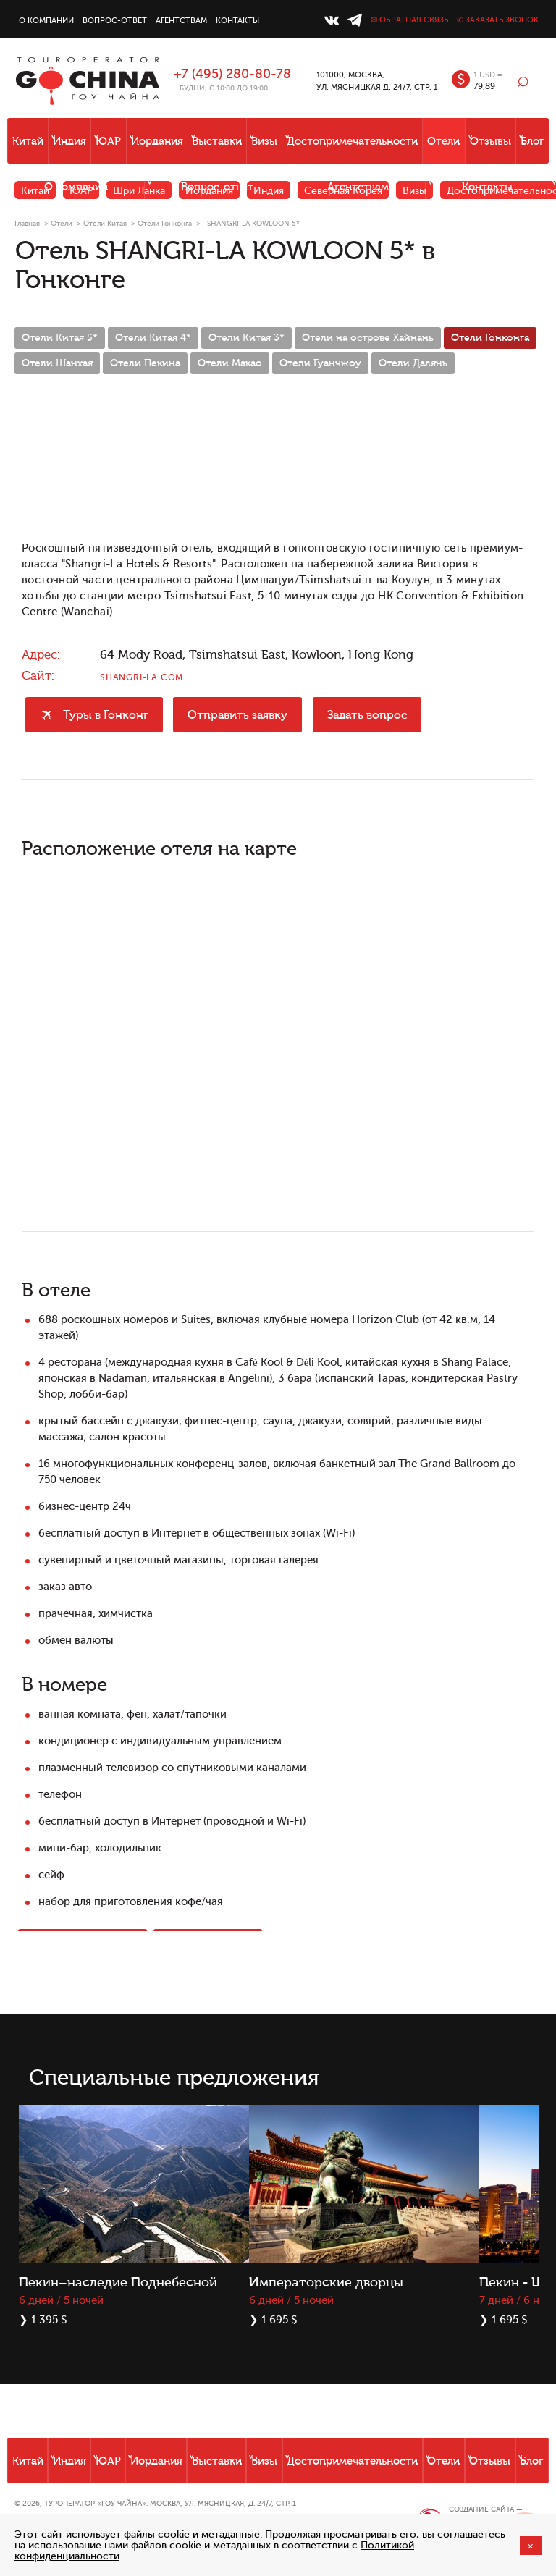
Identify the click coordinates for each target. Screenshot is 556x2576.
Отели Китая (105, 223)
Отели (443, 141)
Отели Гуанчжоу (320, 363)
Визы (264, 141)
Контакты (237, 20)
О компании (46, 20)
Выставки (217, 141)
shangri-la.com (141, 677)
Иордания (157, 141)
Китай (27, 141)
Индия (69, 141)
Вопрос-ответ (115, 20)
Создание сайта (481, 2509)
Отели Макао (230, 363)
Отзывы (490, 141)
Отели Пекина (145, 363)
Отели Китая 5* (60, 338)
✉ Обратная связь (409, 20)
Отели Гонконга (165, 223)
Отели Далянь (413, 363)
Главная (27, 223)
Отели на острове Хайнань (368, 338)
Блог (532, 141)
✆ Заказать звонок (498, 20)
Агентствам (181, 20)
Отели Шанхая (57, 363)
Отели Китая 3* (246, 338)
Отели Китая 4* (153, 338)
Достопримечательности (352, 141)
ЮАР (108, 141)
